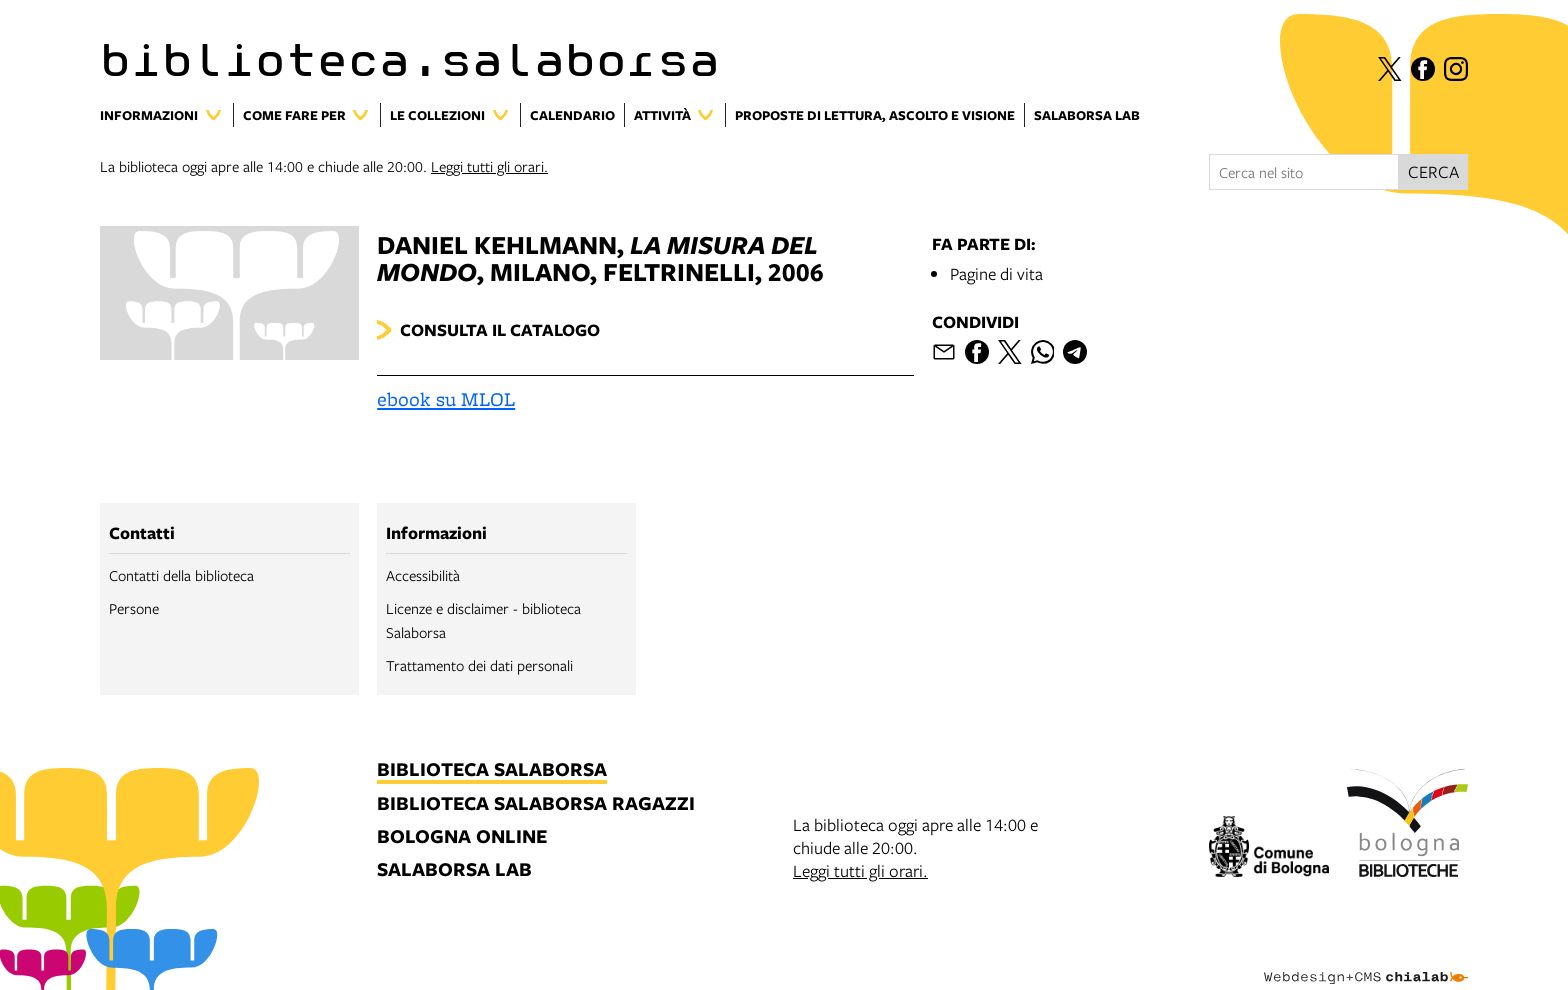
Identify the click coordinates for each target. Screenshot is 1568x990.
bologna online (462, 837)
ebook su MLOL (446, 399)
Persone (134, 608)
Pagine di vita (996, 273)
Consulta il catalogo (500, 329)
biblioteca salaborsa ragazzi (536, 804)
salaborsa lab (454, 870)
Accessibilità (423, 575)
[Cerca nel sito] (1304, 172)
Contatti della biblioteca (181, 575)
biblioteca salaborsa (492, 770)
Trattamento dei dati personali (479, 665)
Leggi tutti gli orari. (489, 166)
